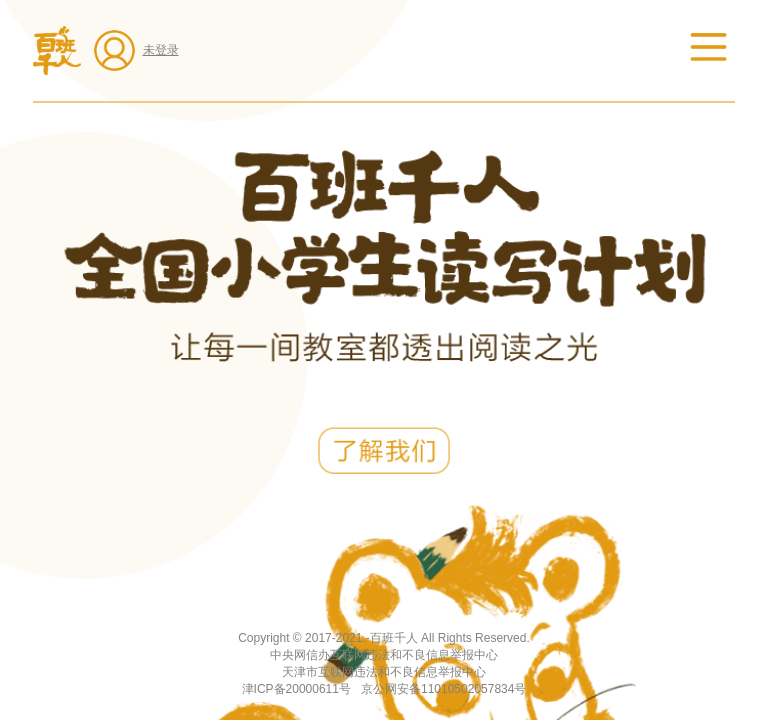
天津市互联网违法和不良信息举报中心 (384, 672)
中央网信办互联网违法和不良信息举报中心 (384, 655)
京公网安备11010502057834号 (443, 689)
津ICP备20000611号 (296, 689)
